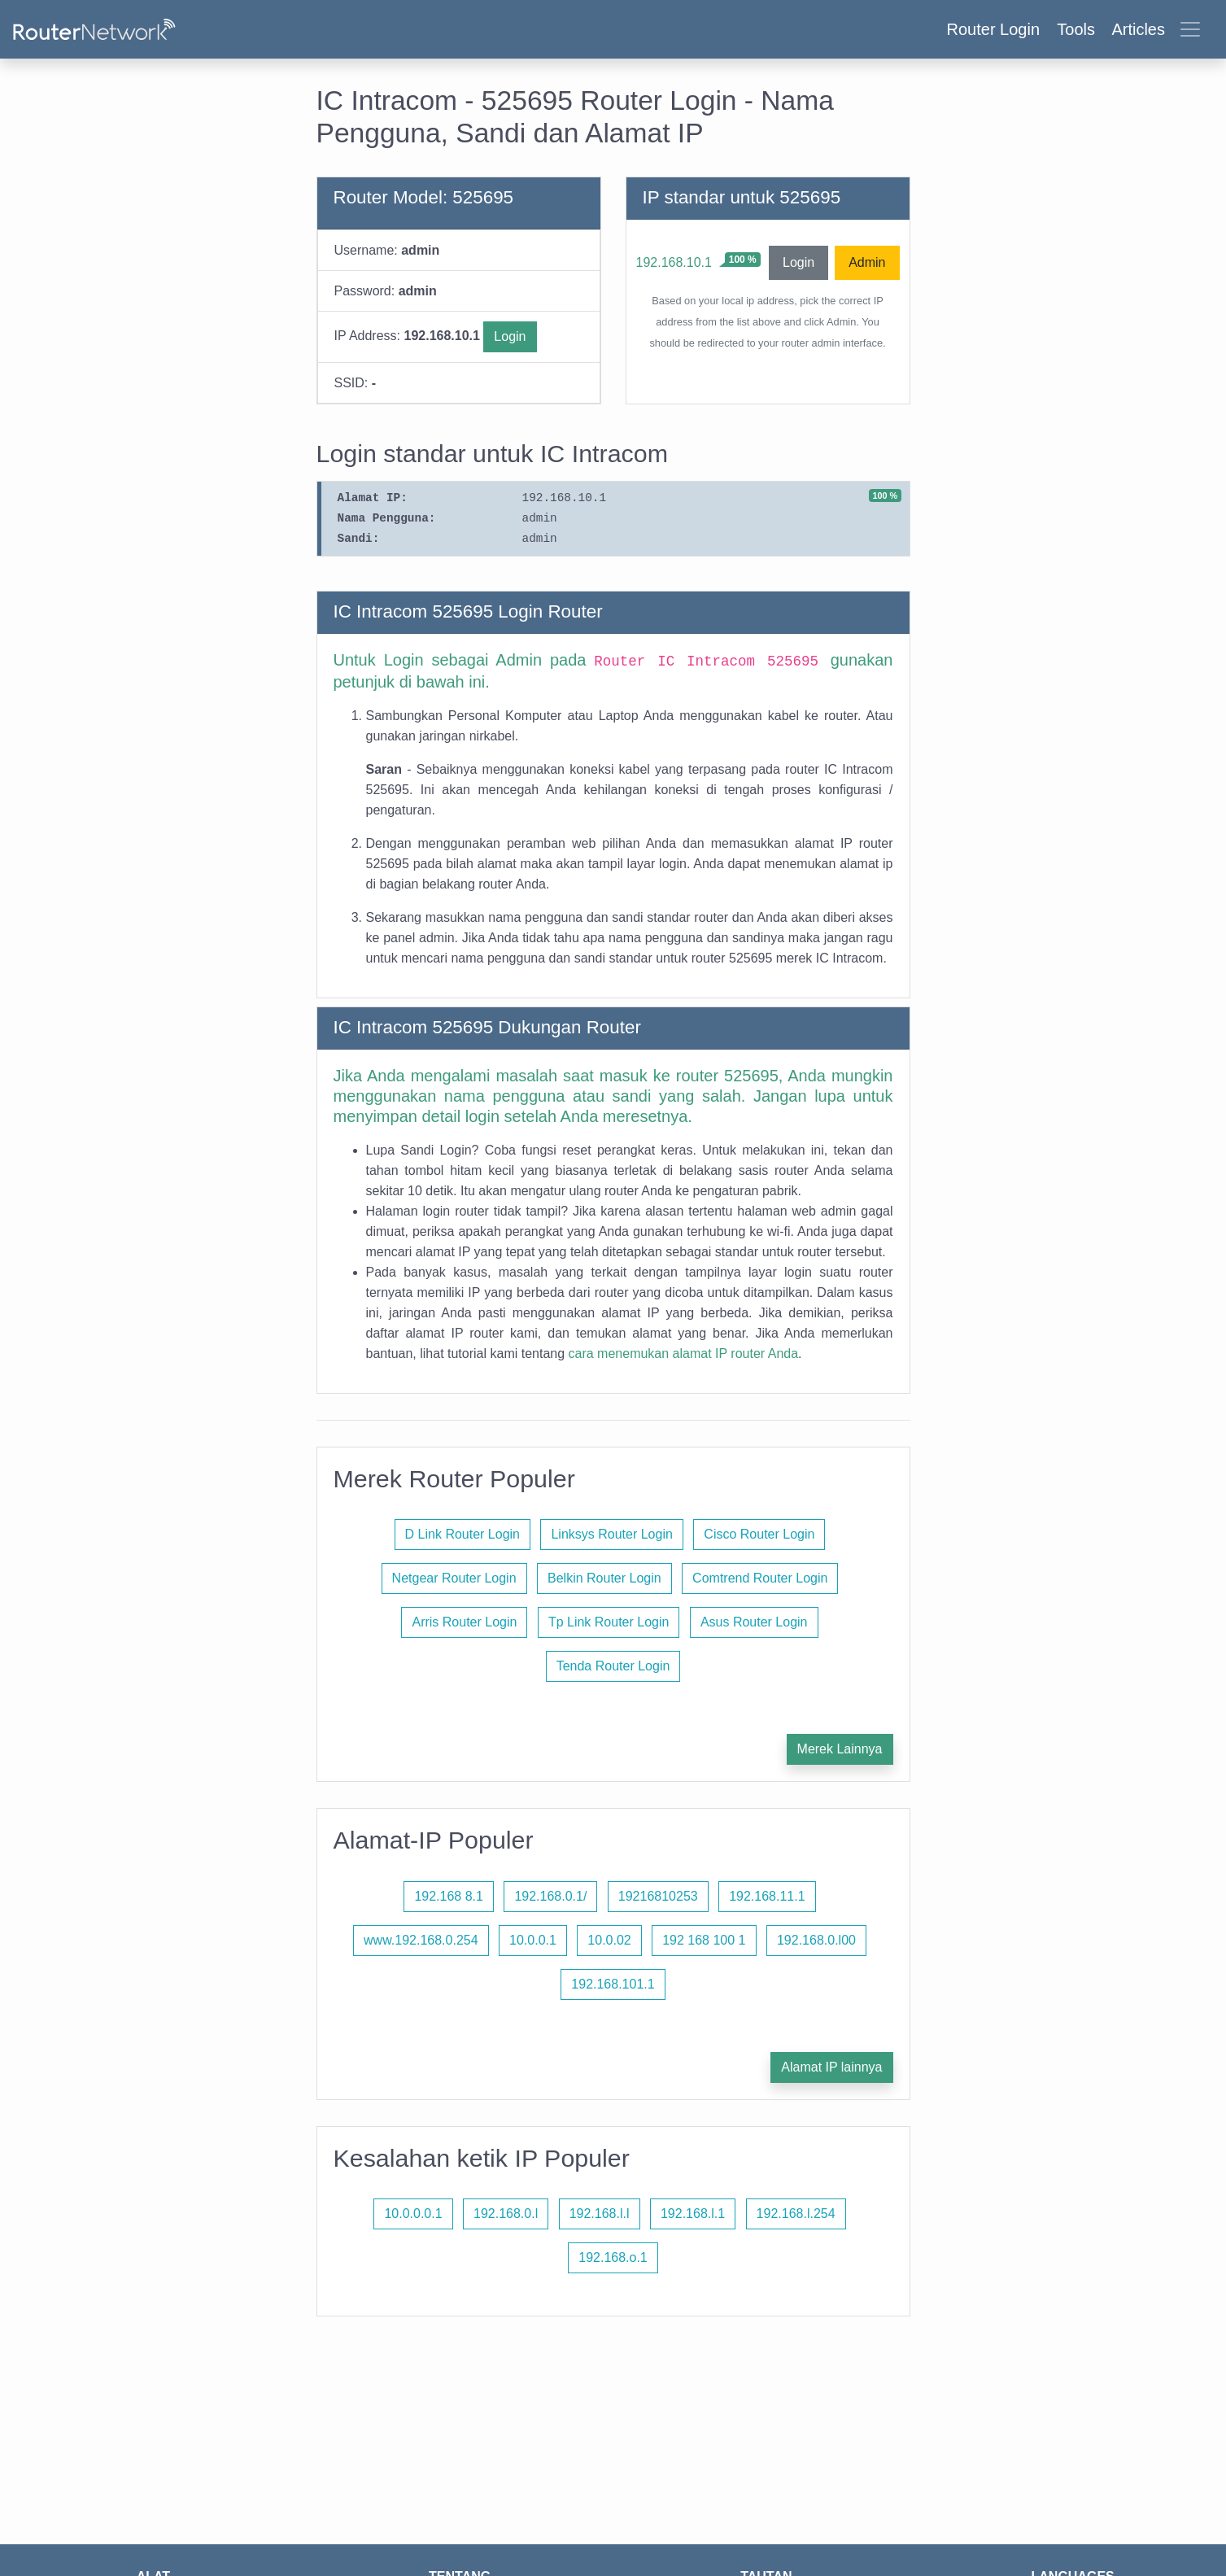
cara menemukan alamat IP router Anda (684, 1353)
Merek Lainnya (840, 1749)
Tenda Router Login (613, 1666)
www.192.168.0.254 (421, 1940)
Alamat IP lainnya (831, 2067)
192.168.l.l (599, 2213)
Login (510, 336)
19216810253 (658, 1896)
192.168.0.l (505, 2213)
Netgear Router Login (454, 1578)
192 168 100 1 (703, 1940)
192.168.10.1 (674, 262)
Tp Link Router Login (609, 1622)
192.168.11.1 (767, 1896)
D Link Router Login (462, 1534)
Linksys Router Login (611, 1534)
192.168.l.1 (693, 2213)
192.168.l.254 (796, 2213)
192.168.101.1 (612, 1984)
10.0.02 (608, 1940)
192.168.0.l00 (816, 1940)
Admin (867, 262)
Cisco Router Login (759, 1534)
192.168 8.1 (448, 1896)
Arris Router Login (464, 1622)
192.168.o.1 (613, 2257)
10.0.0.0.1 (413, 2213)
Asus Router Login (754, 1622)
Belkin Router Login (604, 1578)
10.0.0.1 (532, 1940)
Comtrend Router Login (759, 1578)
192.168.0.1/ (550, 1896)
